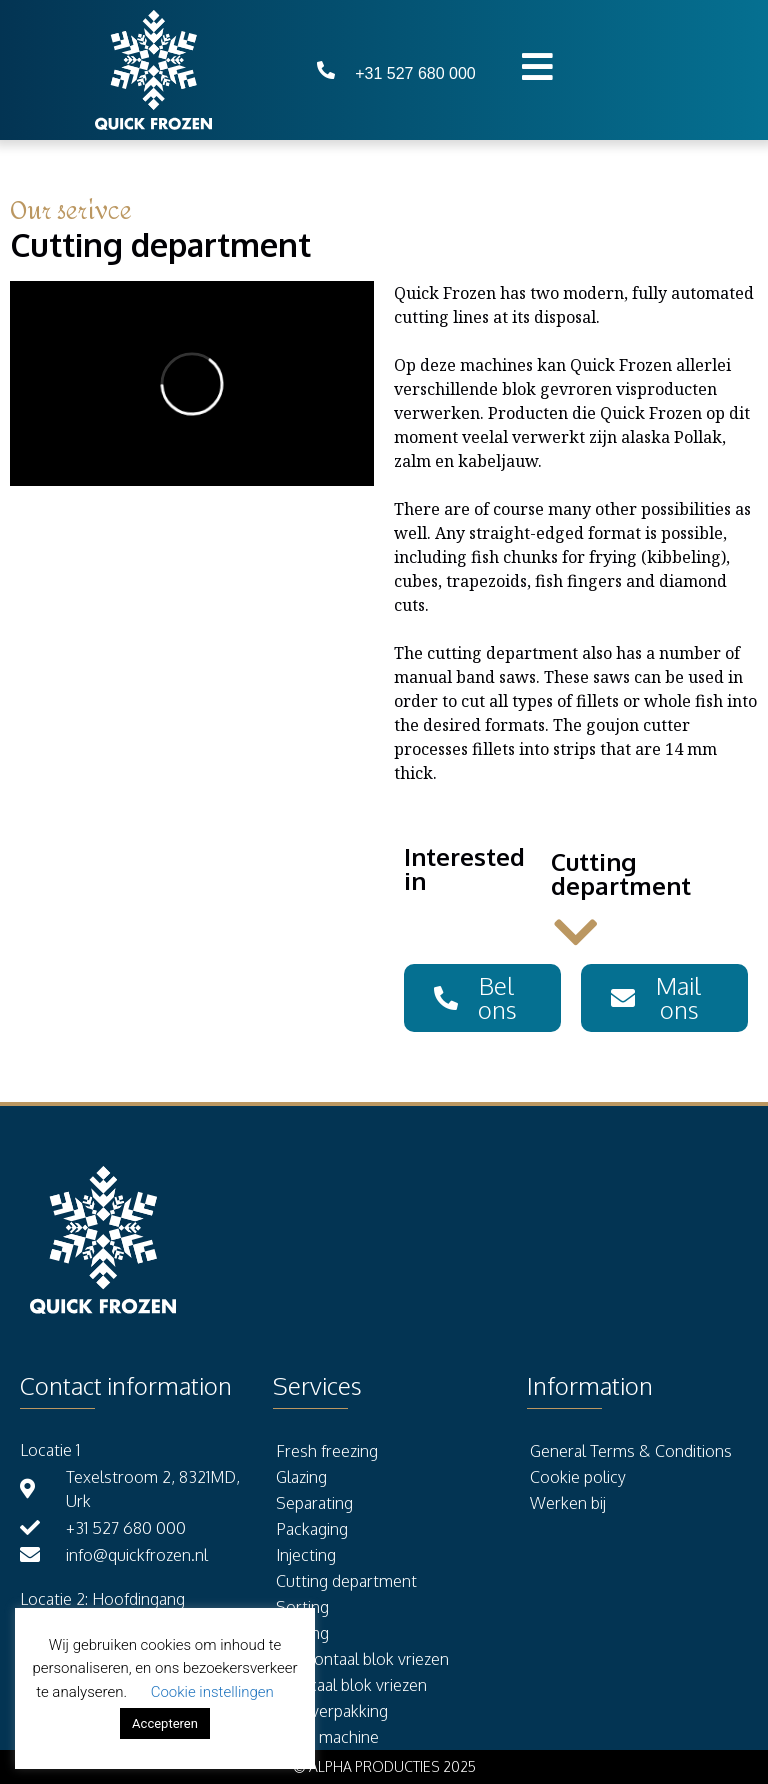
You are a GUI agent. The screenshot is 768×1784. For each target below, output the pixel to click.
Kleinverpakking (332, 1711)
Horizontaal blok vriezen (362, 1659)
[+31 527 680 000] (326, 70)
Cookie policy (578, 1477)
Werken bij (568, 1503)
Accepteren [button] (165, 1723)
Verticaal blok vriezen (351, 1685)
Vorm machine (327, 1737)
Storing (302, 1633)
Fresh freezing (327, 1451)
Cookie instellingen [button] (212, 1692)
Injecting (306, 1555)
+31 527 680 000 (415, 73)
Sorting (302, 1607)
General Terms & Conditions (631, 1451)
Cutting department (346, 1581)
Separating (314, 1503)
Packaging (312, 1529)
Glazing (301, 1477)
